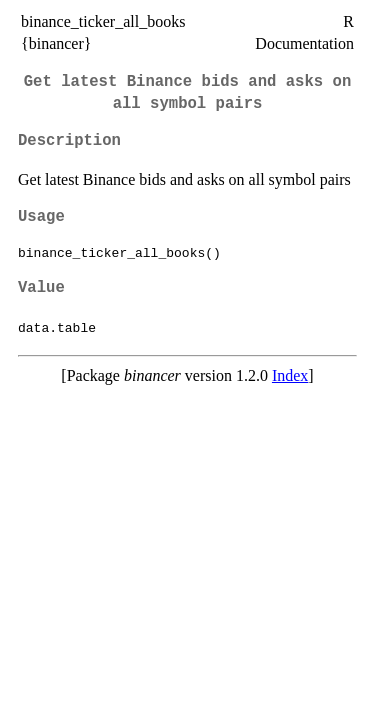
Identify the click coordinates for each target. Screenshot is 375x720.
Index (290, 375)
